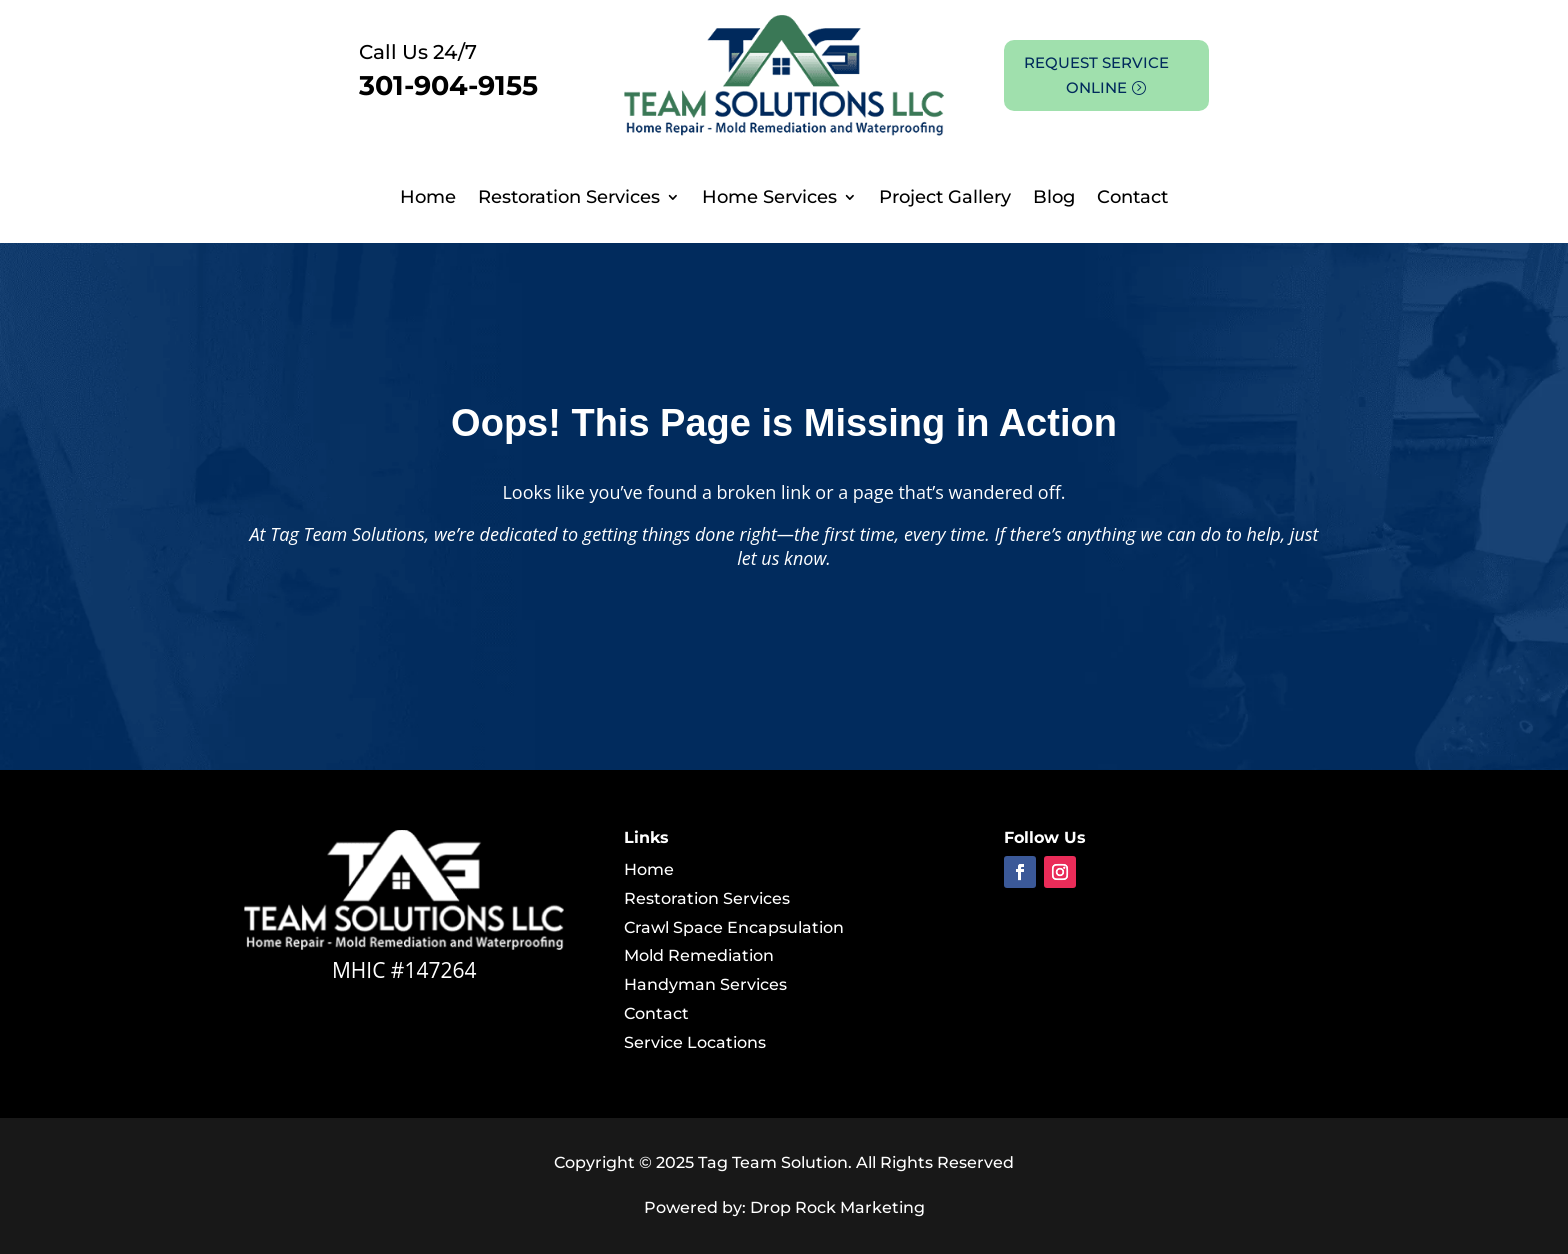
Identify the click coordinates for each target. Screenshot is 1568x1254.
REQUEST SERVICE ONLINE (1096, 75)
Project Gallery (945, 199)
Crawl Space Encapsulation (734, 927)
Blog (1054, 199)
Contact (1132, 199)
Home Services (769, 199)
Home (428, 199)
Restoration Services (569, 199)
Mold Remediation (699, 955)
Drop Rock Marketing (837, 1207)
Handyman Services (705, 984)
